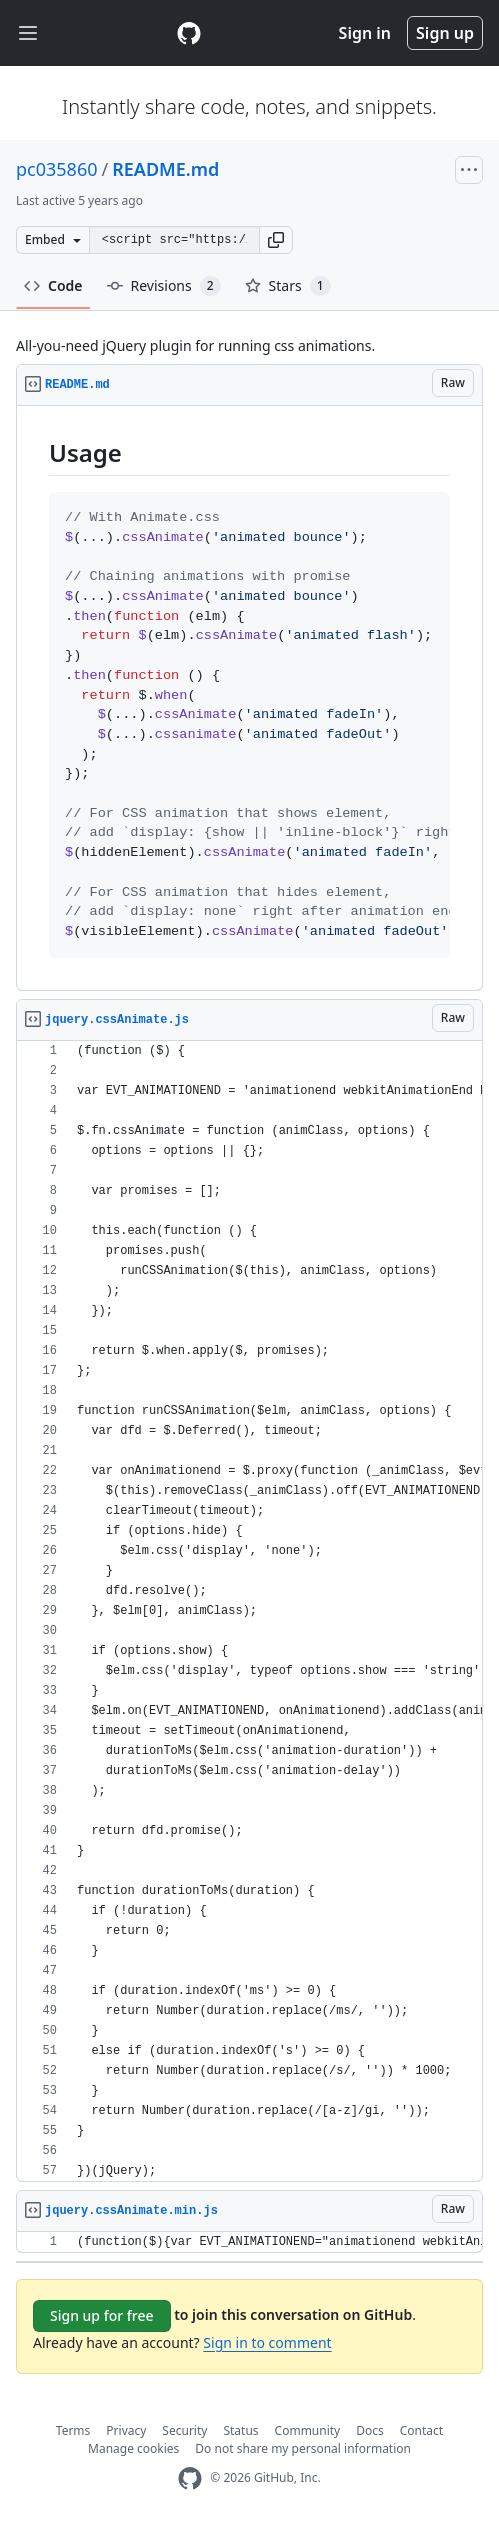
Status (240, 2430)
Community (308, 2430)
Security (184, 2430)
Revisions (164, 286)
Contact (421, 2430)
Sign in (365, 33)
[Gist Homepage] (189, 33)
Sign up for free (102, 2315)
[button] (276, 240)
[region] (249, 698)
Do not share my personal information (303, 2448)
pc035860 (57, 169)
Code (53, 285)
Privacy (126, 2430)
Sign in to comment (267, 2342)
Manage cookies (133, 2448)
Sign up (445, 33)
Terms (73, 2430)
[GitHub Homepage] (190, 2478)
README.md (165, 169)
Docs (370, 2430)
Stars (288, 286)
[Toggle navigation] (28, 33)
